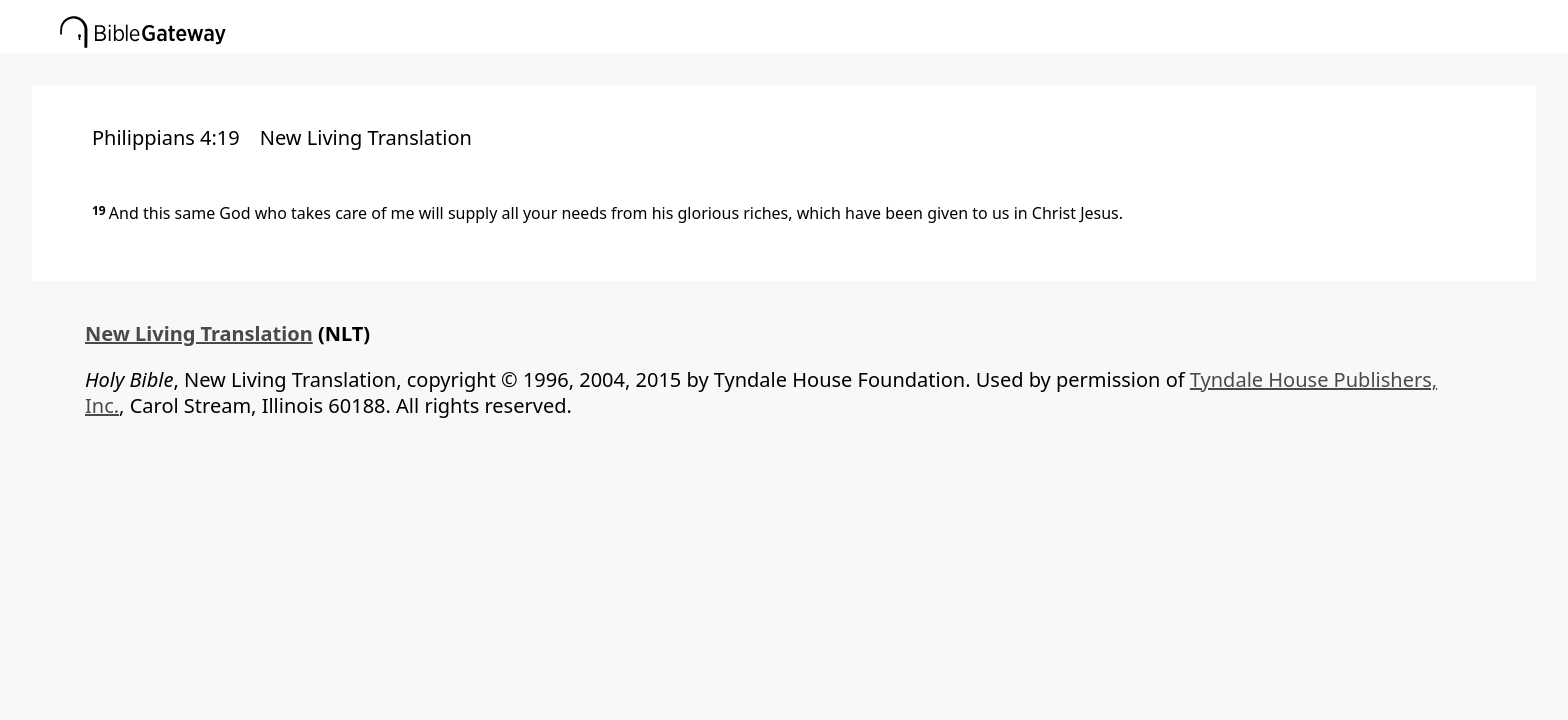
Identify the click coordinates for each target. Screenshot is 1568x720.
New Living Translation (199, 333)
